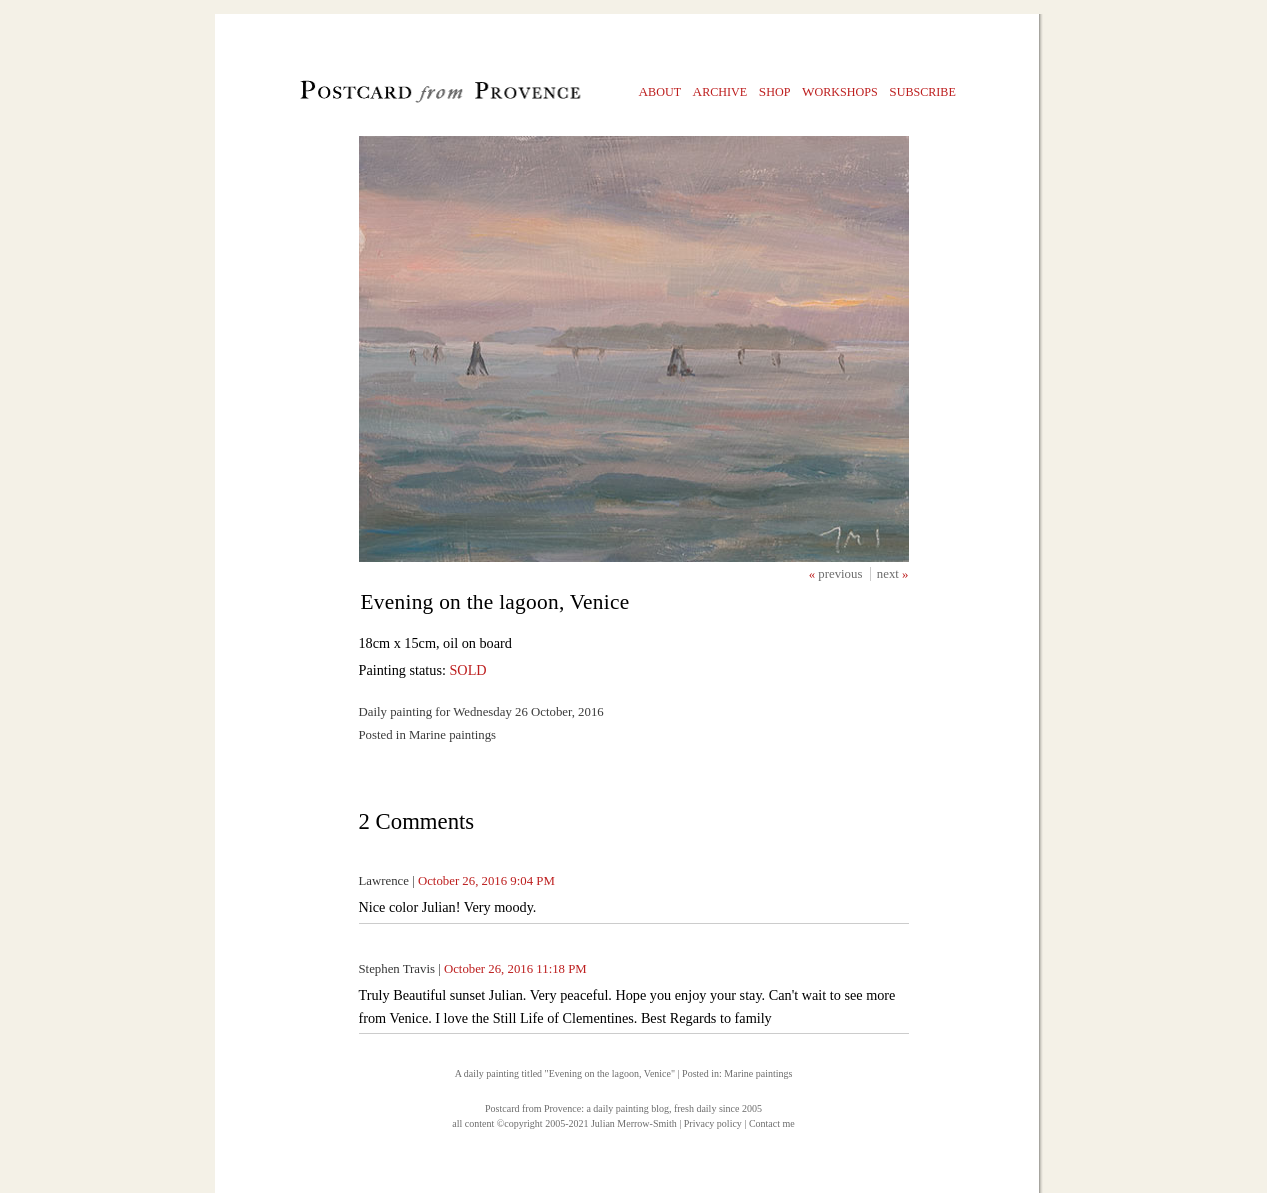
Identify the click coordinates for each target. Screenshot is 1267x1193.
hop (775, 91)
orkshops (840, 91)
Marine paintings (758, 1073)
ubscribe (922, 91)
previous (841, 574)
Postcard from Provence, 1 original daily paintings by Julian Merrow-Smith (406, 96)
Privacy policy (713, 1123)
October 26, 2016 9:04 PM (486, 881)
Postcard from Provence (533, 1108)
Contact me (772, 1123)
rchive (720, 91)
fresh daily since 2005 (718, 1108)
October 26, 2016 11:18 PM (515, 969)
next (889, 574)
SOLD (467, 670)
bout (660, 91)
